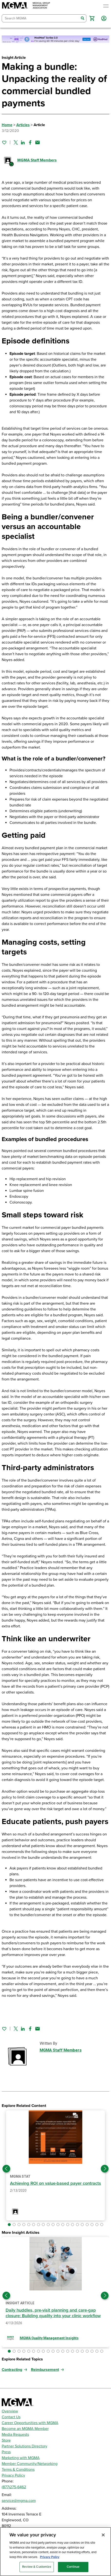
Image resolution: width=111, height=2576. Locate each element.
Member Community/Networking (29, 2463)
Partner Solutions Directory (24, 2446)
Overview (10, 2411)
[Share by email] (37, 142)
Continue (73, 2567)
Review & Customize (36, 2567)
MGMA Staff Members (37, 160)
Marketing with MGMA (21, 2457)
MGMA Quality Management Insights (49, 2338)
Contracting (12, 2369)
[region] (55, 2551)
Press (6, 2452)
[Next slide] (105, 2169)
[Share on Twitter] (16, 142)
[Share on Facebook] (30, 142)
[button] (91, 18)
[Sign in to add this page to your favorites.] (4, 142)
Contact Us (11, 2417)
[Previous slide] (6, 2169)
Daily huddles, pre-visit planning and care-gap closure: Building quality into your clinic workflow (53, 2312)
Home (7, 124)
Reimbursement (45, 2369)
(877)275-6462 (14, 2487)
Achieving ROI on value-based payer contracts (55, 2183)
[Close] (103, 2535)
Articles (23, 124)
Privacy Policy (13, 2475)
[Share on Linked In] (23, 142)
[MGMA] (26, 6)
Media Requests (15, 2434)
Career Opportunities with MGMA (30, 2422)
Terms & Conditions (18, 2469)
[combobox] (40, 18)
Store (6, 2440)
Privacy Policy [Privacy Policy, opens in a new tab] (49, 2557)
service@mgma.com (19, 2500)
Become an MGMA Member (25, 2428)
